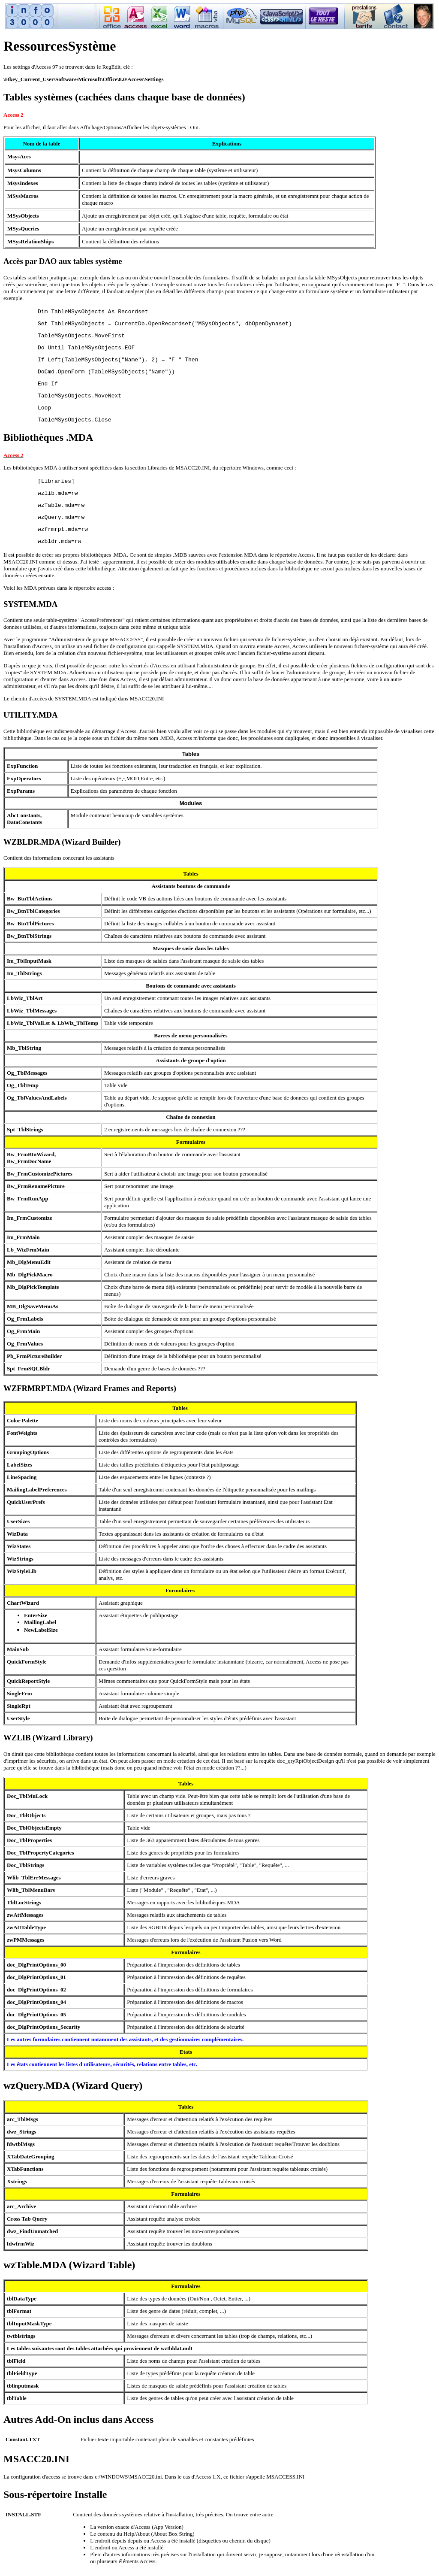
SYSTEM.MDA (30, 604)
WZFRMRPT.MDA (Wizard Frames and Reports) (89, 1388)
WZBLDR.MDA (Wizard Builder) (61, 841)
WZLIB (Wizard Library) (48, 1737)
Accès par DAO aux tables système (62, 261)
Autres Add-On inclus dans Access (78, 2419)
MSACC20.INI (36, 2458)
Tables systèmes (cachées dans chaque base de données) (124, 97)
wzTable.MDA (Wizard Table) (69, 2264)
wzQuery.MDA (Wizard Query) (72, 2085)
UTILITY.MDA (30, 714)
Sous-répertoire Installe (55, 2494)
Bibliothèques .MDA (48, 437)
